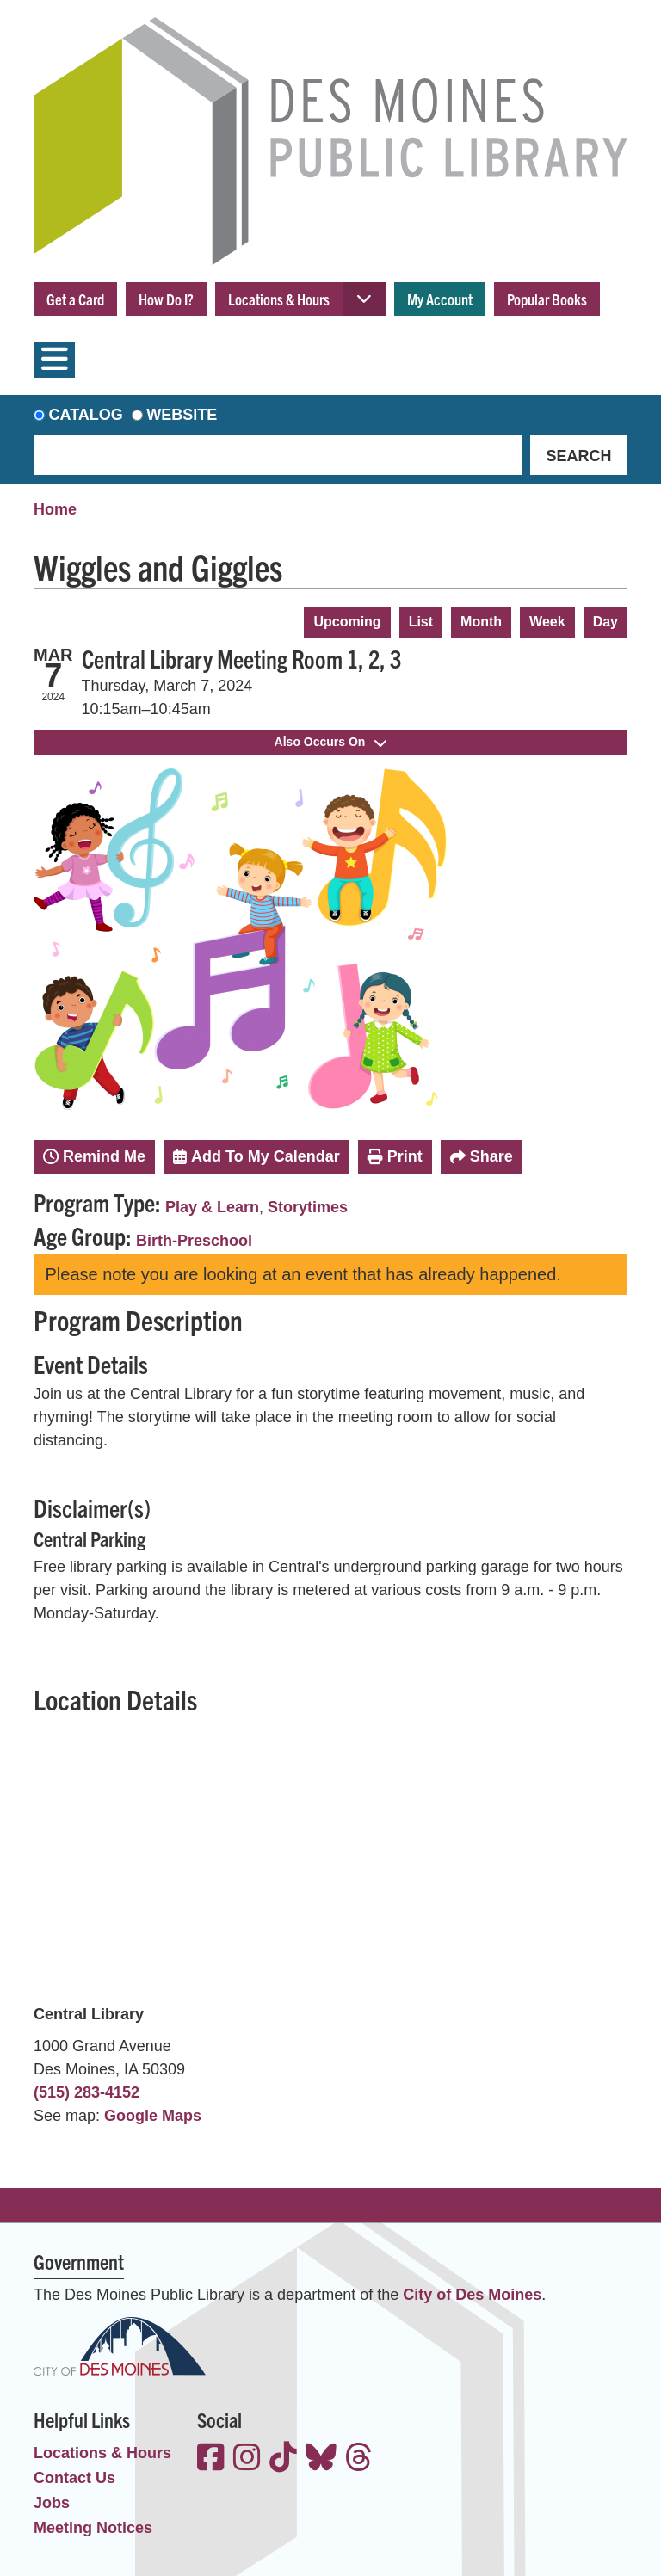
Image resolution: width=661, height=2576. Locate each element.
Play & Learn (212, 1207)
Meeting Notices (93, 2527)
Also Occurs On (331, 742)
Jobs (52, 2502)
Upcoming (346, 621)
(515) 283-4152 (86, 2092)
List (421, 621)
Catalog (86, 414)
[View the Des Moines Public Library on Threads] (359, 2459)
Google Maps (152, 2115)
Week (547, 621)
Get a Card (75, 299)
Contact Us (74, 2478)
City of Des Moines (472, 2294)
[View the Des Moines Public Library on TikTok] (283, 2459)
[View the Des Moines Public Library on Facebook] (211, 2459)
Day (605, 621)
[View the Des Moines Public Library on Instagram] (247, 2459)
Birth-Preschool (194, 1240)
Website (181, 414)
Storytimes (308, 1207)
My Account (440, 299)
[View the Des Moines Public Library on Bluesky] (321, 2459)
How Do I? (166, 299)
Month (481, 621)
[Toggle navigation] (54, 360)
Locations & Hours (279, 299)
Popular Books (547, 299)
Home (55, 509)
